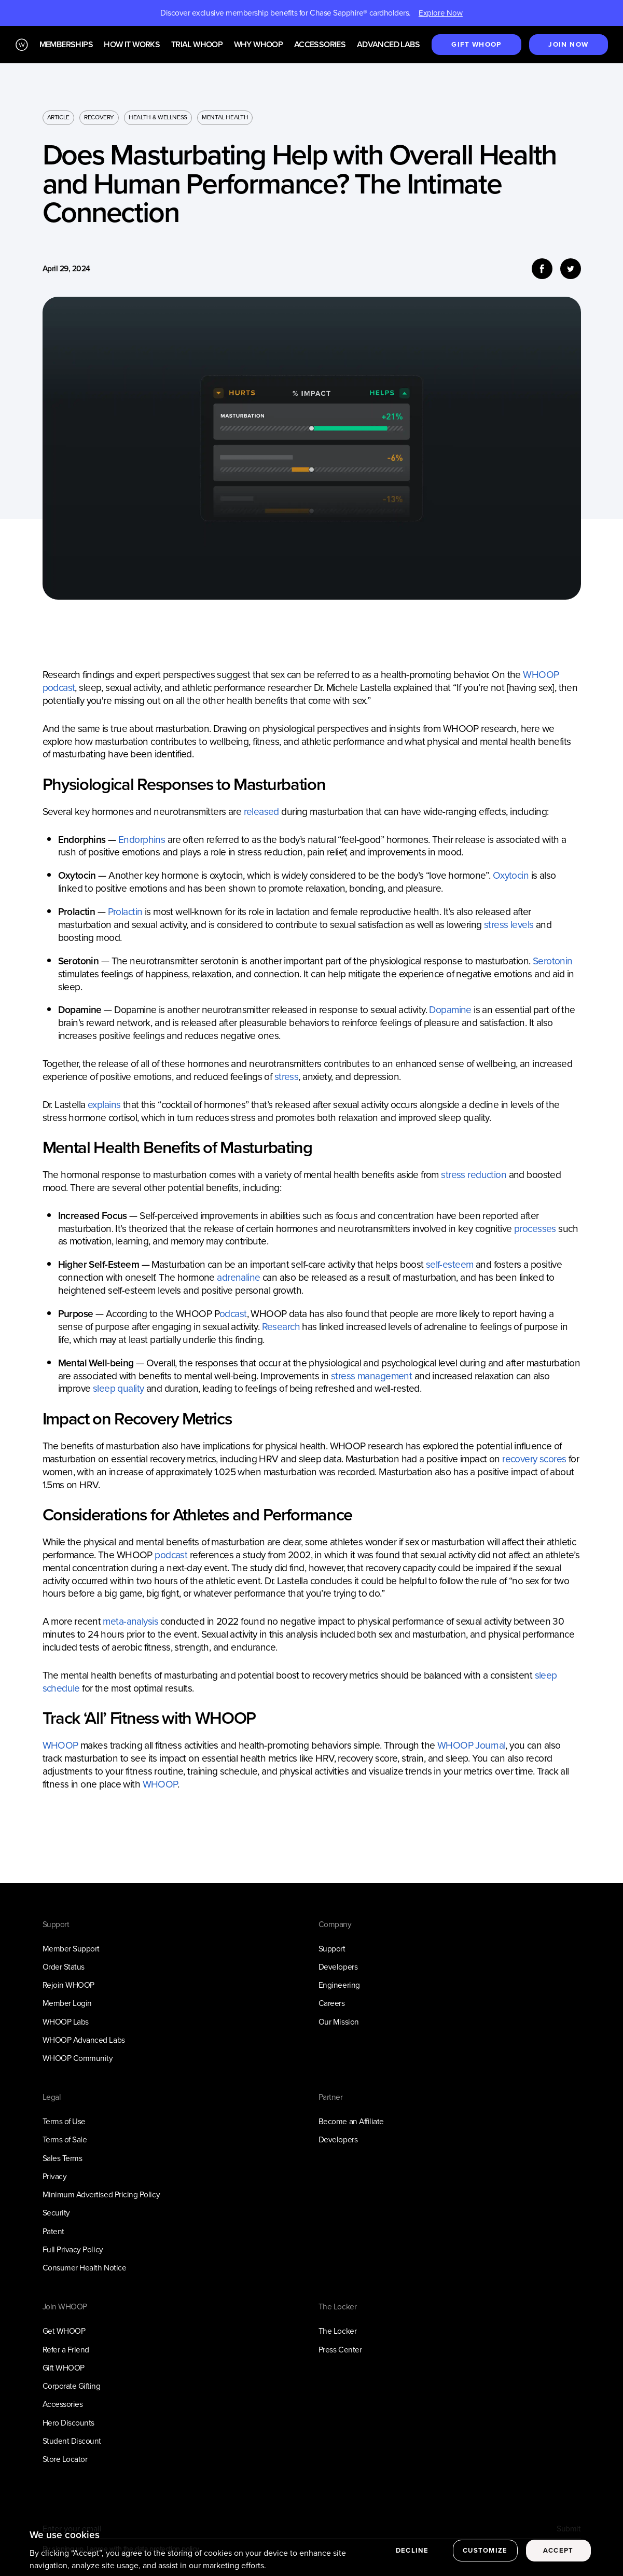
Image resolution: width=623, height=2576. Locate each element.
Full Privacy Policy (73, 2249)
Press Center (340, 2350)
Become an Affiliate (351, 2121)
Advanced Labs (388, 44)
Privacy (55, 2176)
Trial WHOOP (197, 44)
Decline (412, 2560)
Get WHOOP (64, 2331)
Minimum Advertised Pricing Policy (101, 2194)
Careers (332, 2003)
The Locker (337, 2331)
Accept (558, 2560)
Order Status (64, 1967)
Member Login (67, 2003)
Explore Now (441, 13)
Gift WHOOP (64, 2368)
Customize (485, 2560)
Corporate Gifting (72, 2386)
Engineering (339, 1985)
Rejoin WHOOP (68, 1985)
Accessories (319, 44)
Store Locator (65, 2459)
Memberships (66, 44)
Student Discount (72, 2441)
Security (56, 2213)
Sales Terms (62, 2158)
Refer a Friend (66, 2350)
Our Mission (339, 2022)
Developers (338, 1967)
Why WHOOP (258, 44)
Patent (53, 2231)
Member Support (71, 1949)
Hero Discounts (68, 2423)
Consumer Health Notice (85, 2268)
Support (332, 1949)
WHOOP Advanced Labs (84, 2040)
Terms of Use (64, 2121)
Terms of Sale (65, 2139)
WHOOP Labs (66, 2022)
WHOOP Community (78, 2058)
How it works (132, 44)
